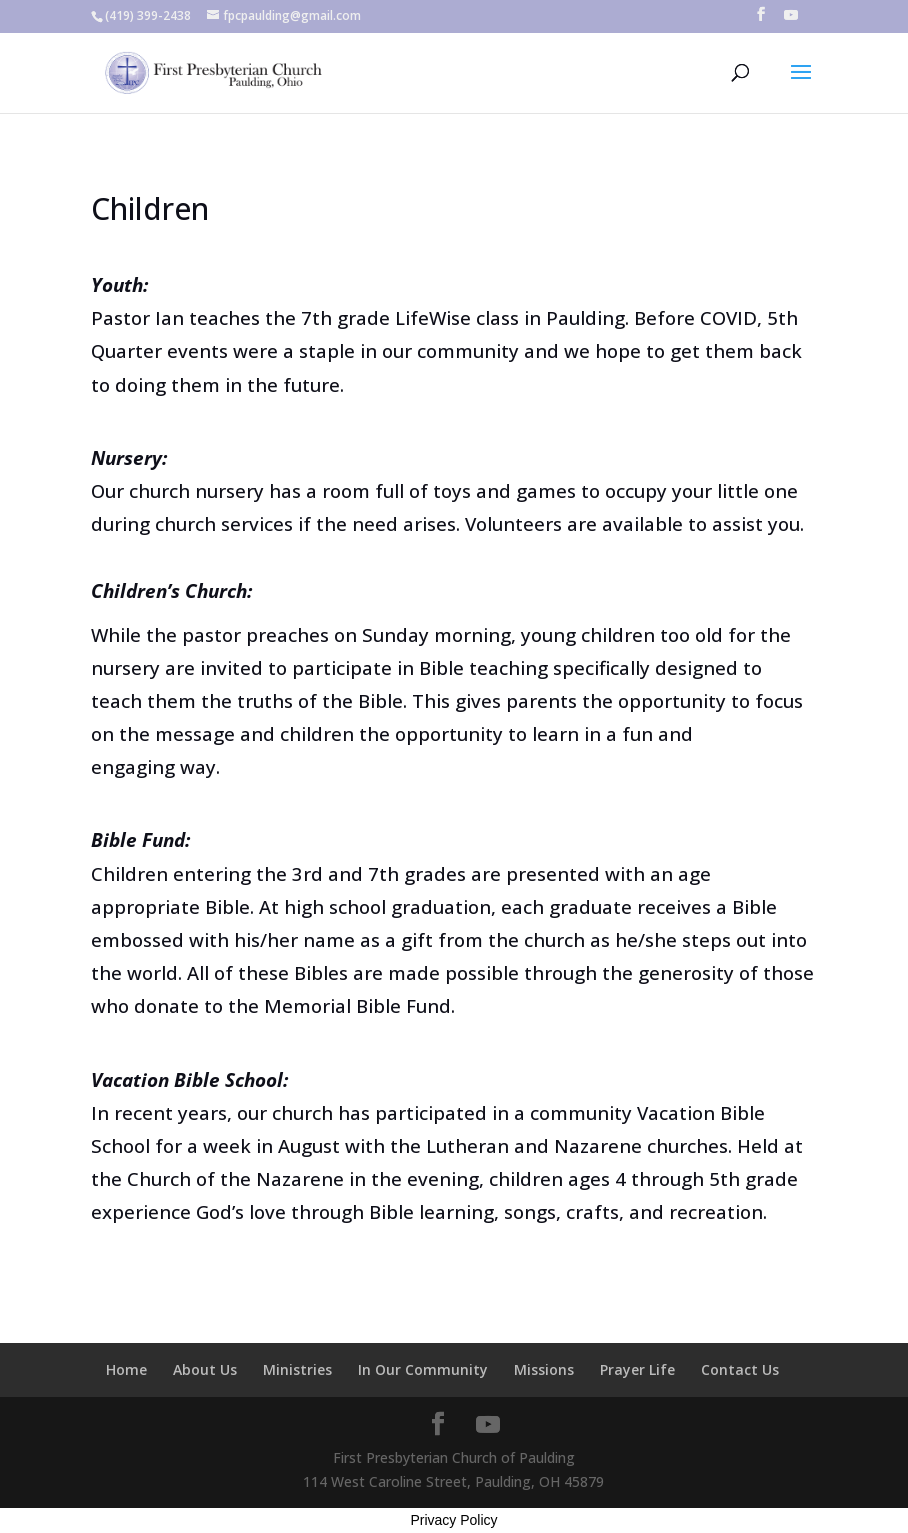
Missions (544, 1369)
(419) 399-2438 (148, 15)
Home (126, 1369)
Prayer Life (637, 1369)
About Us (205, 1369)
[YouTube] (791, 20)
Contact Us (740, 1369)
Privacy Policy (453, 1520)
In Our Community (423, 1369)
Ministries (297, 1369)
